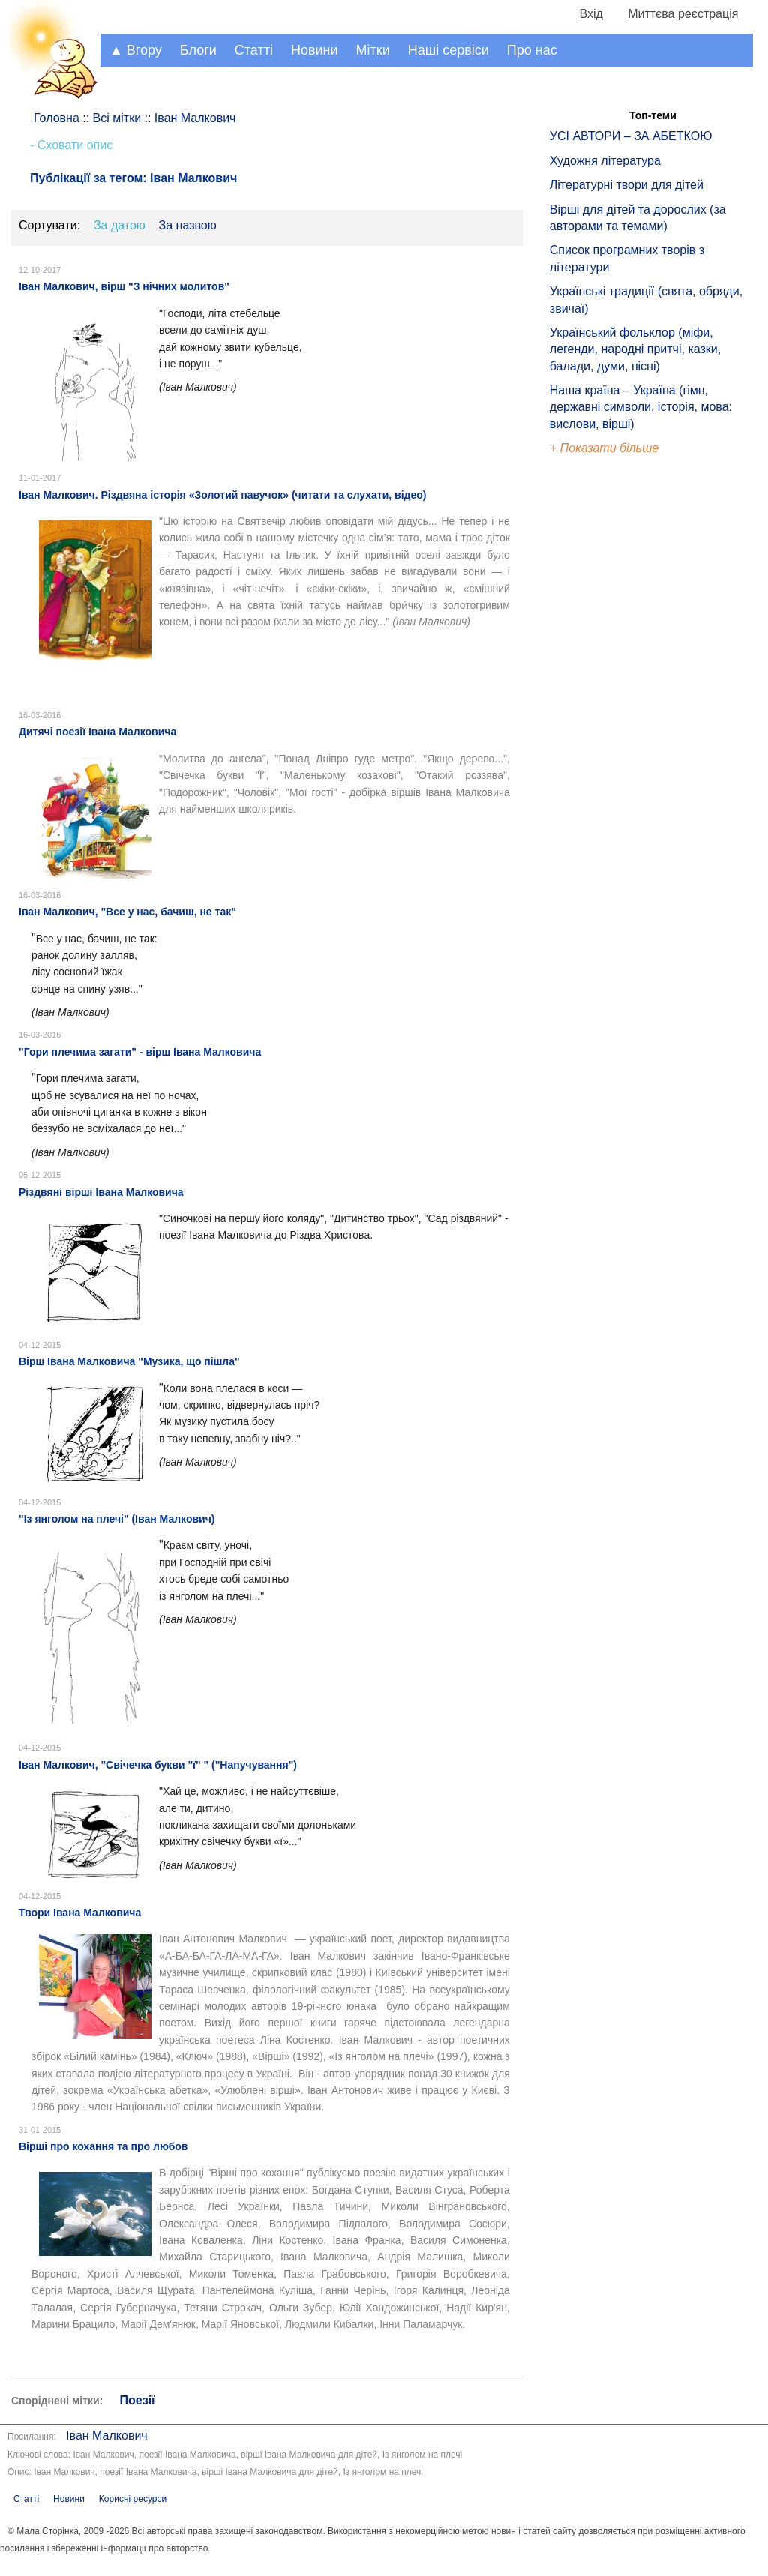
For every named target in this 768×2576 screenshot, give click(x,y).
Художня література (605, 160)
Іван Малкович (107, 2435)
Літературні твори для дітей (627, 184)
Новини (314, 50)
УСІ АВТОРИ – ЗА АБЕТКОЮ (631, 136)
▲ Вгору (136, 50)
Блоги (198, 50)
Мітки (373, 50)
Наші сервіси (448, 50)
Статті (254, 50)
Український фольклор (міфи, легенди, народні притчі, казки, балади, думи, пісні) (635, 349)
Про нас (532, 50)
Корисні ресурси (132, 2499)
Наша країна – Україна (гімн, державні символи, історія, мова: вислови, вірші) (641, 407)
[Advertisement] (619, 712)
